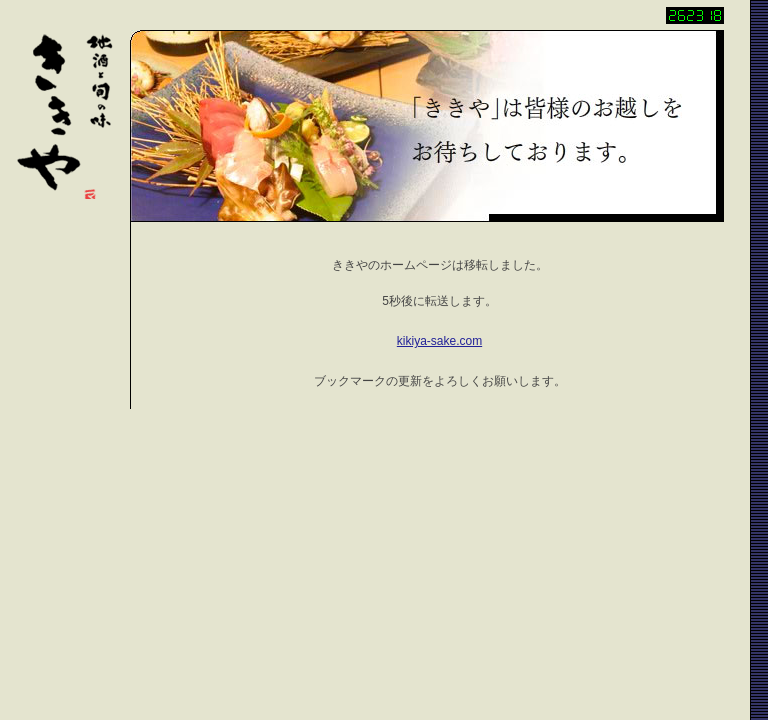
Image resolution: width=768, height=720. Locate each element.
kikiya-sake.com (439, 341)
